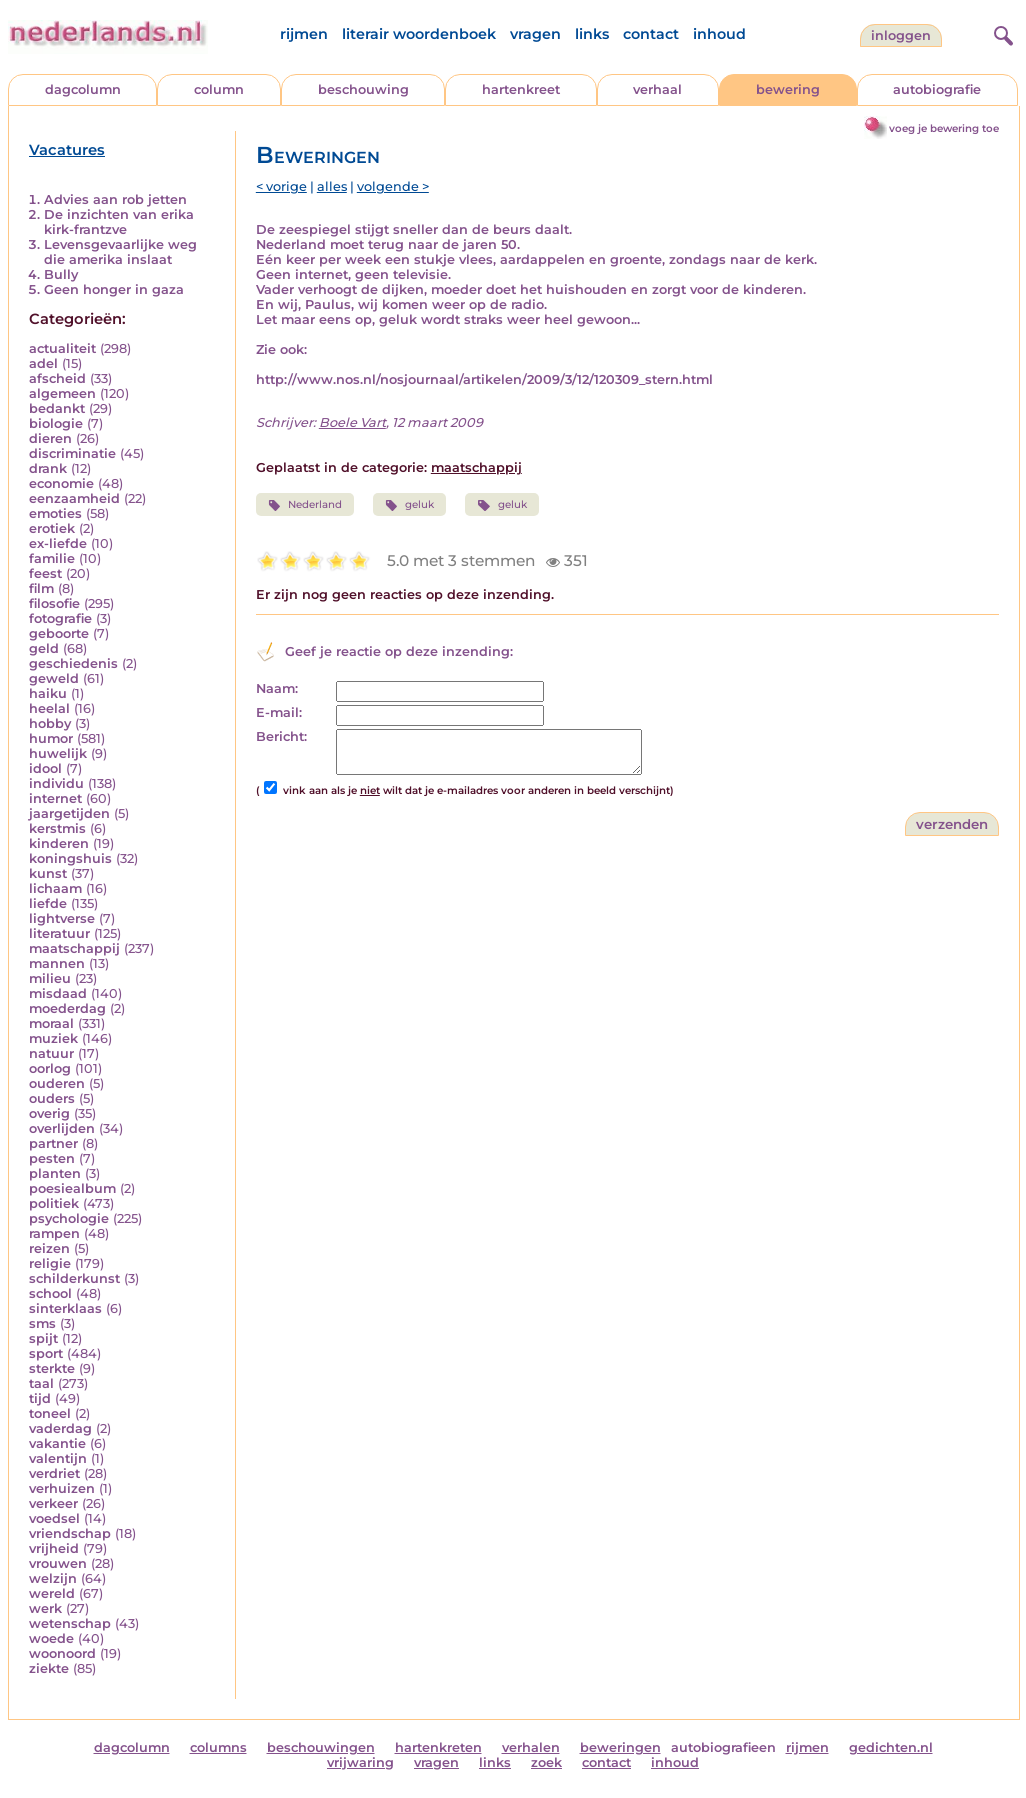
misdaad (58, 993)
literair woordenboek (419, 34)
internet (55, 798)
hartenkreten (438, 1747)
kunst (48, 873)
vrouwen (58, 1563)
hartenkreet (521, 89)
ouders (52, 1098)
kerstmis (57, 828)
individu (56, 783)
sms (42, 1323)
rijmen (304, 34)
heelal (49, 708)
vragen (535, 34)
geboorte (59, 633)
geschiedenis (73, 663)
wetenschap (70, 1623)
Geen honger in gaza (114, 289)
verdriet (54, 1473)
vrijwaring (360, 1762)
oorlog (50, 1068)
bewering (788, 89)
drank (48, 468)
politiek (54, 1203)
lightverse (62, 918)
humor (51, 738)
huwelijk (58, 753)
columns (218, 1747)
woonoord (62, 1653)
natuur (51, 1053)
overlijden (62, 1128)
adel (43, 363)
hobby (50, 723)
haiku (48, 693)
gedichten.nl (891, 1747)
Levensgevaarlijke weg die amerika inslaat (120, 252)
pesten (52, 1158)
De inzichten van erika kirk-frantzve (119, 222)
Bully (61, 274)
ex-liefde (58, 543)
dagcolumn (83, 89)
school (50, 1293)
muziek (53, 1038)
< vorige (281, 186)
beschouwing (363, 89)
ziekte (49, 1668)
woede (51, 1638)
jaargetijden (69, 813)
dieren (50, 438)
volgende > (393, 186)
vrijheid (54, 1548)
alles (332, 186)
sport (46, 1353)
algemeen (62, 393)
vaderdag (60, 1428)
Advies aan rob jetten (115, 199)
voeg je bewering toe (944, 128)
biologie (56, 423)
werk (45, 1608)
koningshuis (70, 858)
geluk (409, 505)
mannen (57, 963)
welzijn (53, 1578)
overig (49, 1113)
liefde (48, 903)
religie (50, 1263)
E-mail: (279, 712)
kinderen (59, 843)
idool (45, 768)
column (219, 89)
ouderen (57, 1083)
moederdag (67, 1008)
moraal (51, 1023)
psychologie (69, 1218)
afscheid (57, 378)
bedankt (57, 408)
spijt (43, 1338)
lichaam (55, 888)
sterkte (52, 1368)
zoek (546, 1762)
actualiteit (62, 348)
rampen (54, 1233)
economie (61, 483)
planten (55, 1173)
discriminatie (72, 453)
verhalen (531, 1747)
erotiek (52, 528)
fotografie (60, 618)
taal (41, 1383)
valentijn (58, 1458)
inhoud (719, 34)
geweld (54, 678)
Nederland (305, 505)
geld (44, 648)
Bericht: (281, 736)
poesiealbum (72, 1188)
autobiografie (937, 89)
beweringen (620, 1747)
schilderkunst (74, 1278)
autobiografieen (723, 1747)
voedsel (54, 1518)
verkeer (53, 1503)
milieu (50, 978)
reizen (49, 1248)
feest (45, 573)
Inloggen (901, 35)
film (41, 588)
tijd (40, 1398)
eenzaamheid (74, 498)
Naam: (277, 688)
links (592, 34)
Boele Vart (352, 422)
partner (53, 1143)
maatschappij (74, 948)
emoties (55, 513)
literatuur (59, 933)
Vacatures (67, 150)
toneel (50, 1413)
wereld (52, 1593)
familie (52, 558)
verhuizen (62, 1488)
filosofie (54, 603)
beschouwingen (321, 1747)
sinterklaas (65, 1308)
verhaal (657, 89)
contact (651, 34)
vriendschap (70, 1533)
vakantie (57, 1443)
